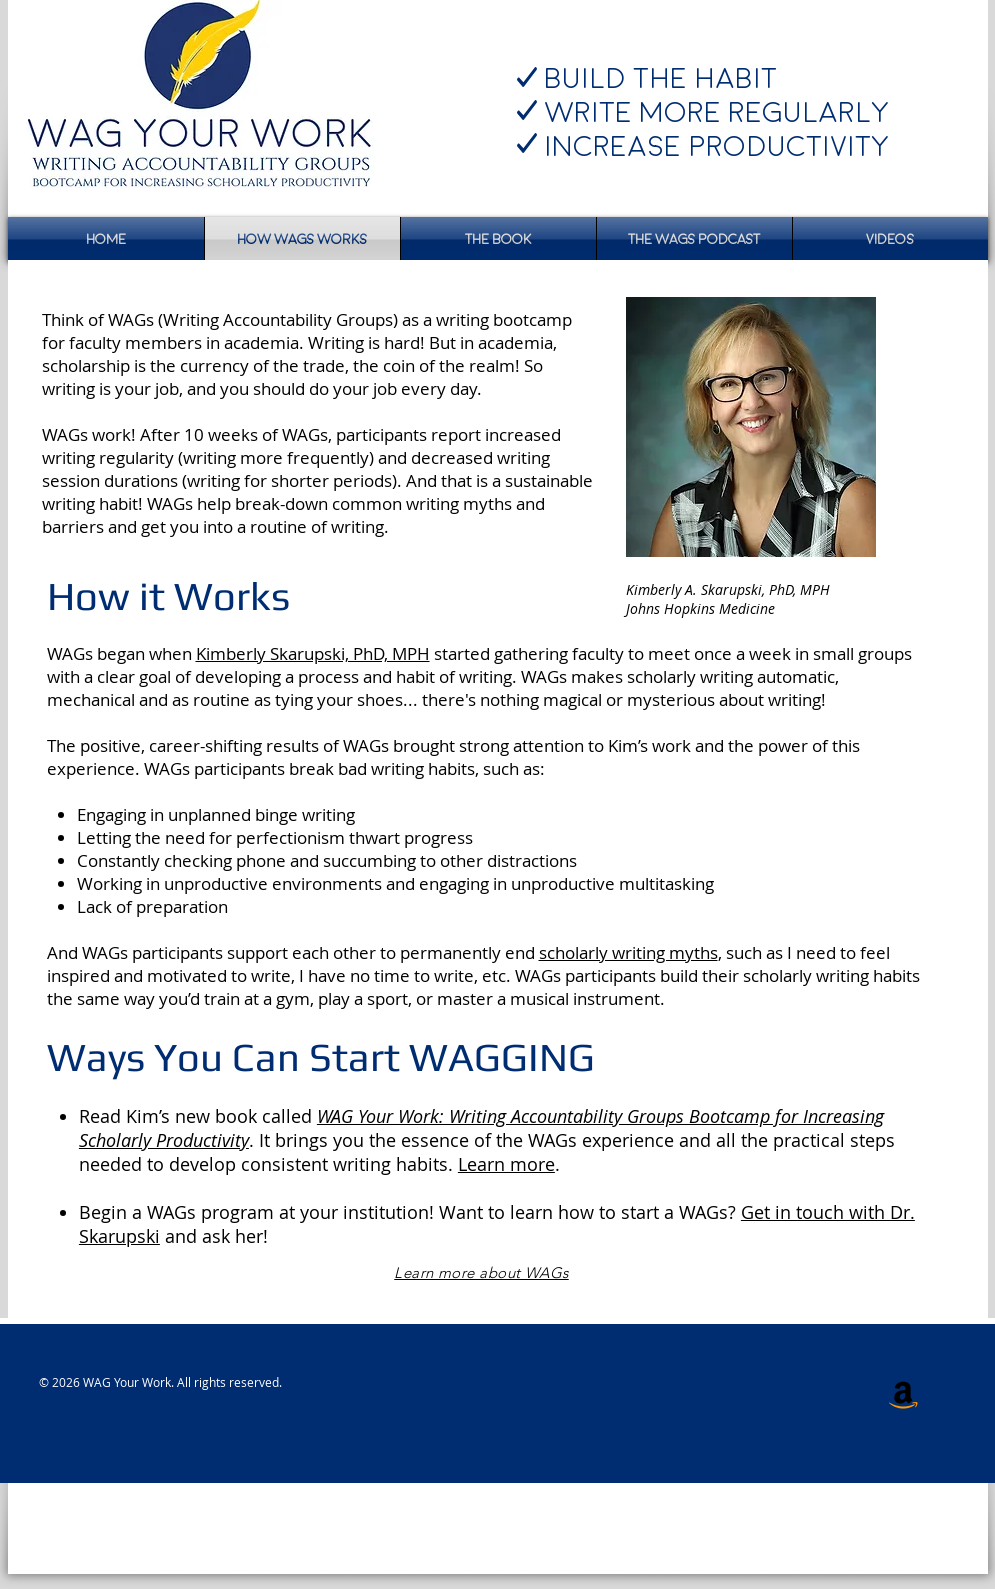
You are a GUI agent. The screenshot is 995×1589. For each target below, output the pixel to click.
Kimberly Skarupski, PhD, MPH (313, 653)
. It (262, 1140)
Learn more (506, 1164)
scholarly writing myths (628, 952)
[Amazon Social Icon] (903, 1393)
